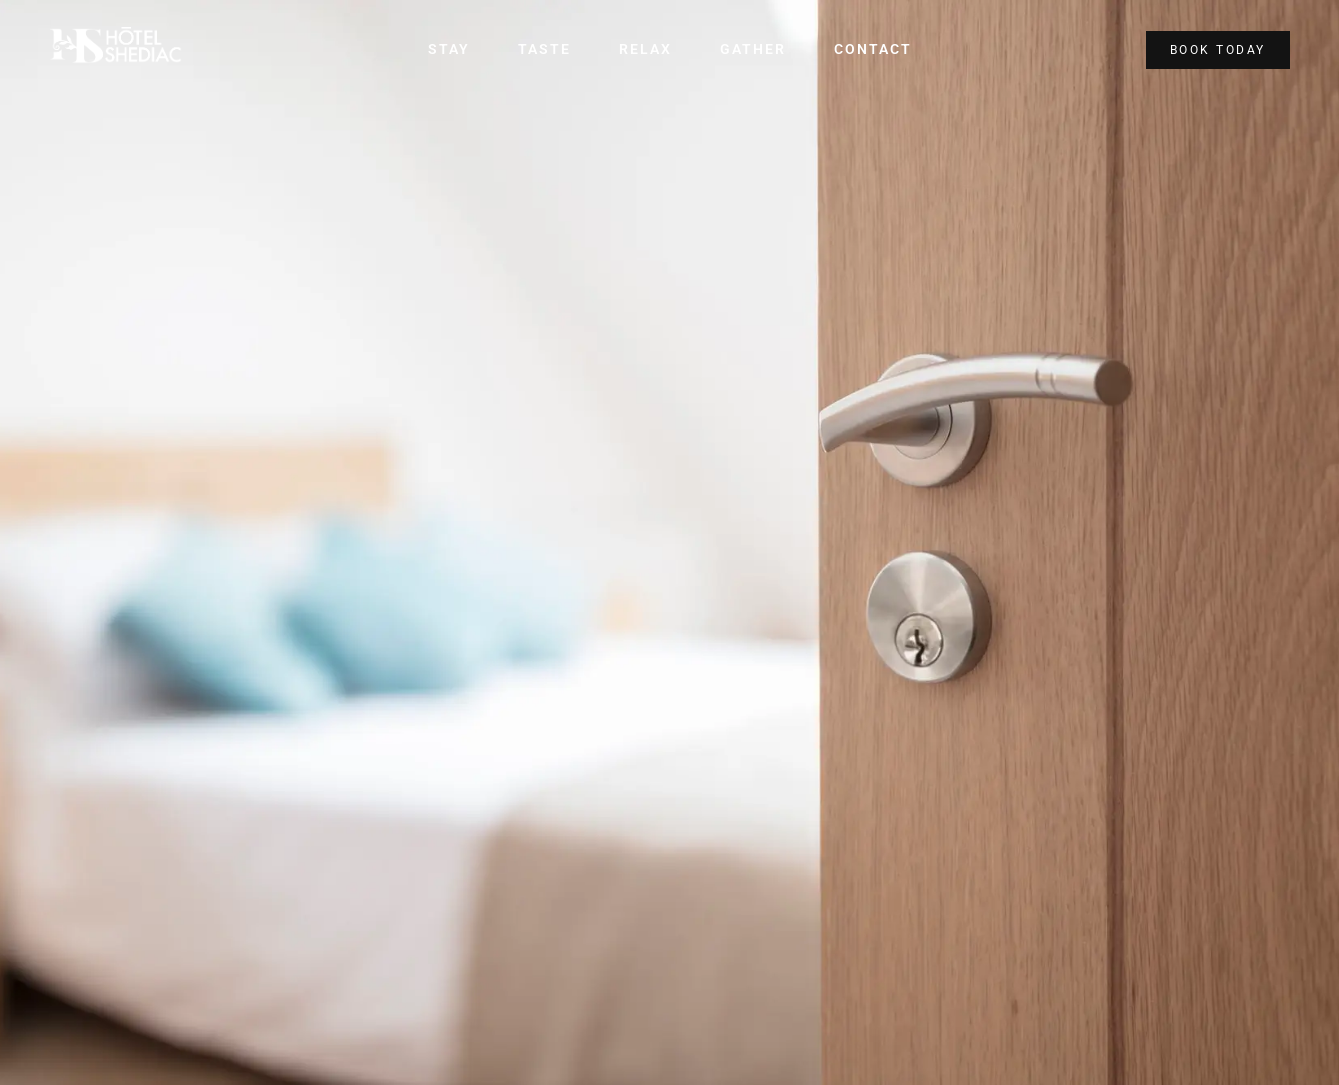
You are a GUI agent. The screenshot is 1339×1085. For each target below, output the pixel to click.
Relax (646, 49)
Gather (749, 49)
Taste (549, 49)
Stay (457, 49)
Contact (865, 49)
